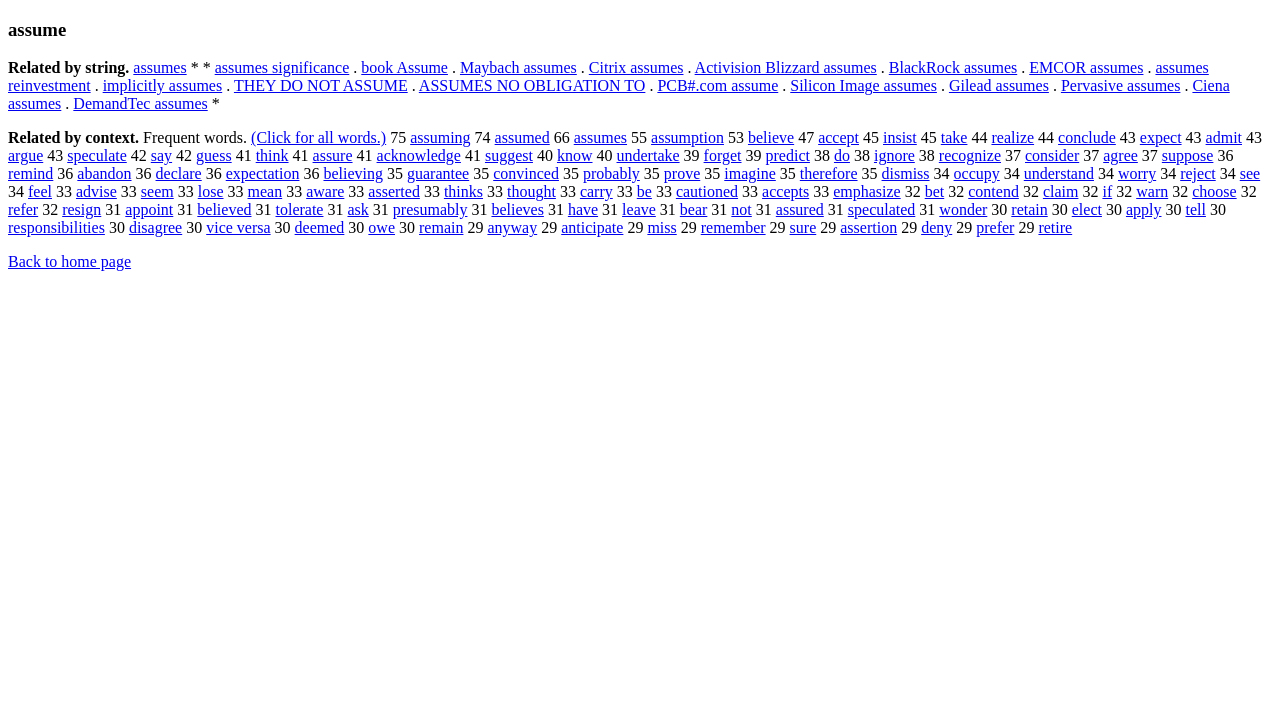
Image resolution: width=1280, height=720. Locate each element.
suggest (509, 155)
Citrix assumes (636, 67)
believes (517, 209)
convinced (526, 173)
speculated (882, 209)
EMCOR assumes (1086, 67)
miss (661, 227)
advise (96, 191)
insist (900, 137)
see (1250, 173)
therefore (829, 173)
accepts (785, 191)
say (161, 155)
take (954, 137)
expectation (263, 173)
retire (1055, 227)
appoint (149, 209)
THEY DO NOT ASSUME (321, 85)
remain (441, 227)
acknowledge (419, 155)
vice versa (238, 227)
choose (1214, 191)
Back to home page (69, 261)
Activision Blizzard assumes (786, 67)
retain (1029, 209)
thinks (463, 191)
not (741, 209)
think (272, 155)
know (575, 155)
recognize (970, 155)
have (583, 209)
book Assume (404, 67)
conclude (1087, 137)
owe (381, 227)
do (842, 155)
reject (1198, 173)
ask (357, 209)
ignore (894, 155)
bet (935, 191)
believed (224, 209)
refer (23, 209)
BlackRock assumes (953, 67)
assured (800, 209)
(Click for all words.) (318, 137)
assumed (522, 137)
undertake (648, 155)
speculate (97, 155)
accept (838, 137)
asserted (394, 191)
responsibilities (56, 227)
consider (1052, 155)
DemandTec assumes (140, 103)
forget (723, 155)
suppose (1188, 155)
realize (1012, 137)
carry (596, 191)
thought (531, 191)
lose (211, 191)
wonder (963, 209)
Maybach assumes (518, 67)
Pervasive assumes (1121, 85)
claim (1061, 191)
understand (1059, 173)
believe (771, 137)
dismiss (906, 173)
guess (214, 155)
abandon (104, 173)
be (644, 191)
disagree (155, 227)
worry (1137, 173)
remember (733, 227)
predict (788, 155)
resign (81, 209)
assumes (159, 67)
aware (325, 191)
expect (1161, 137)
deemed (320, 227)
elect (1087, 209)
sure (803, 227)
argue (25, 155)
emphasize (867, 191)
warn (1152, 191)
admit (1224, 137)
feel (40, 191)
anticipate (592, 227)
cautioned (707, 191)
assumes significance (282, 67)
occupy (977, 173)
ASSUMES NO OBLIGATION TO (532, 85)
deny (936, 227)
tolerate (300, 209)
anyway (512, 227)
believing (353, 173)
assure (333, 155)
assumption (687, 137)
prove (682, 173)
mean (265, 191)
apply (1144, 209)
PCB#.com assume (717, 85)
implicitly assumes (163, 85)
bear (694, 209)
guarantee (438, 173)
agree (1120, 155)
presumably (430, 209)
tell (1195, 209)
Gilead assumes (999, 85)
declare (179, 173)
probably (611, 173)
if (1107, 191)
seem (157, 191)
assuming (440, 137)
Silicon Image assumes (863, 85)
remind (30, 173)
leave (639, 209)
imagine (750, 173)
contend (993, 191)
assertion (868, 227)
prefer (995, 227)
